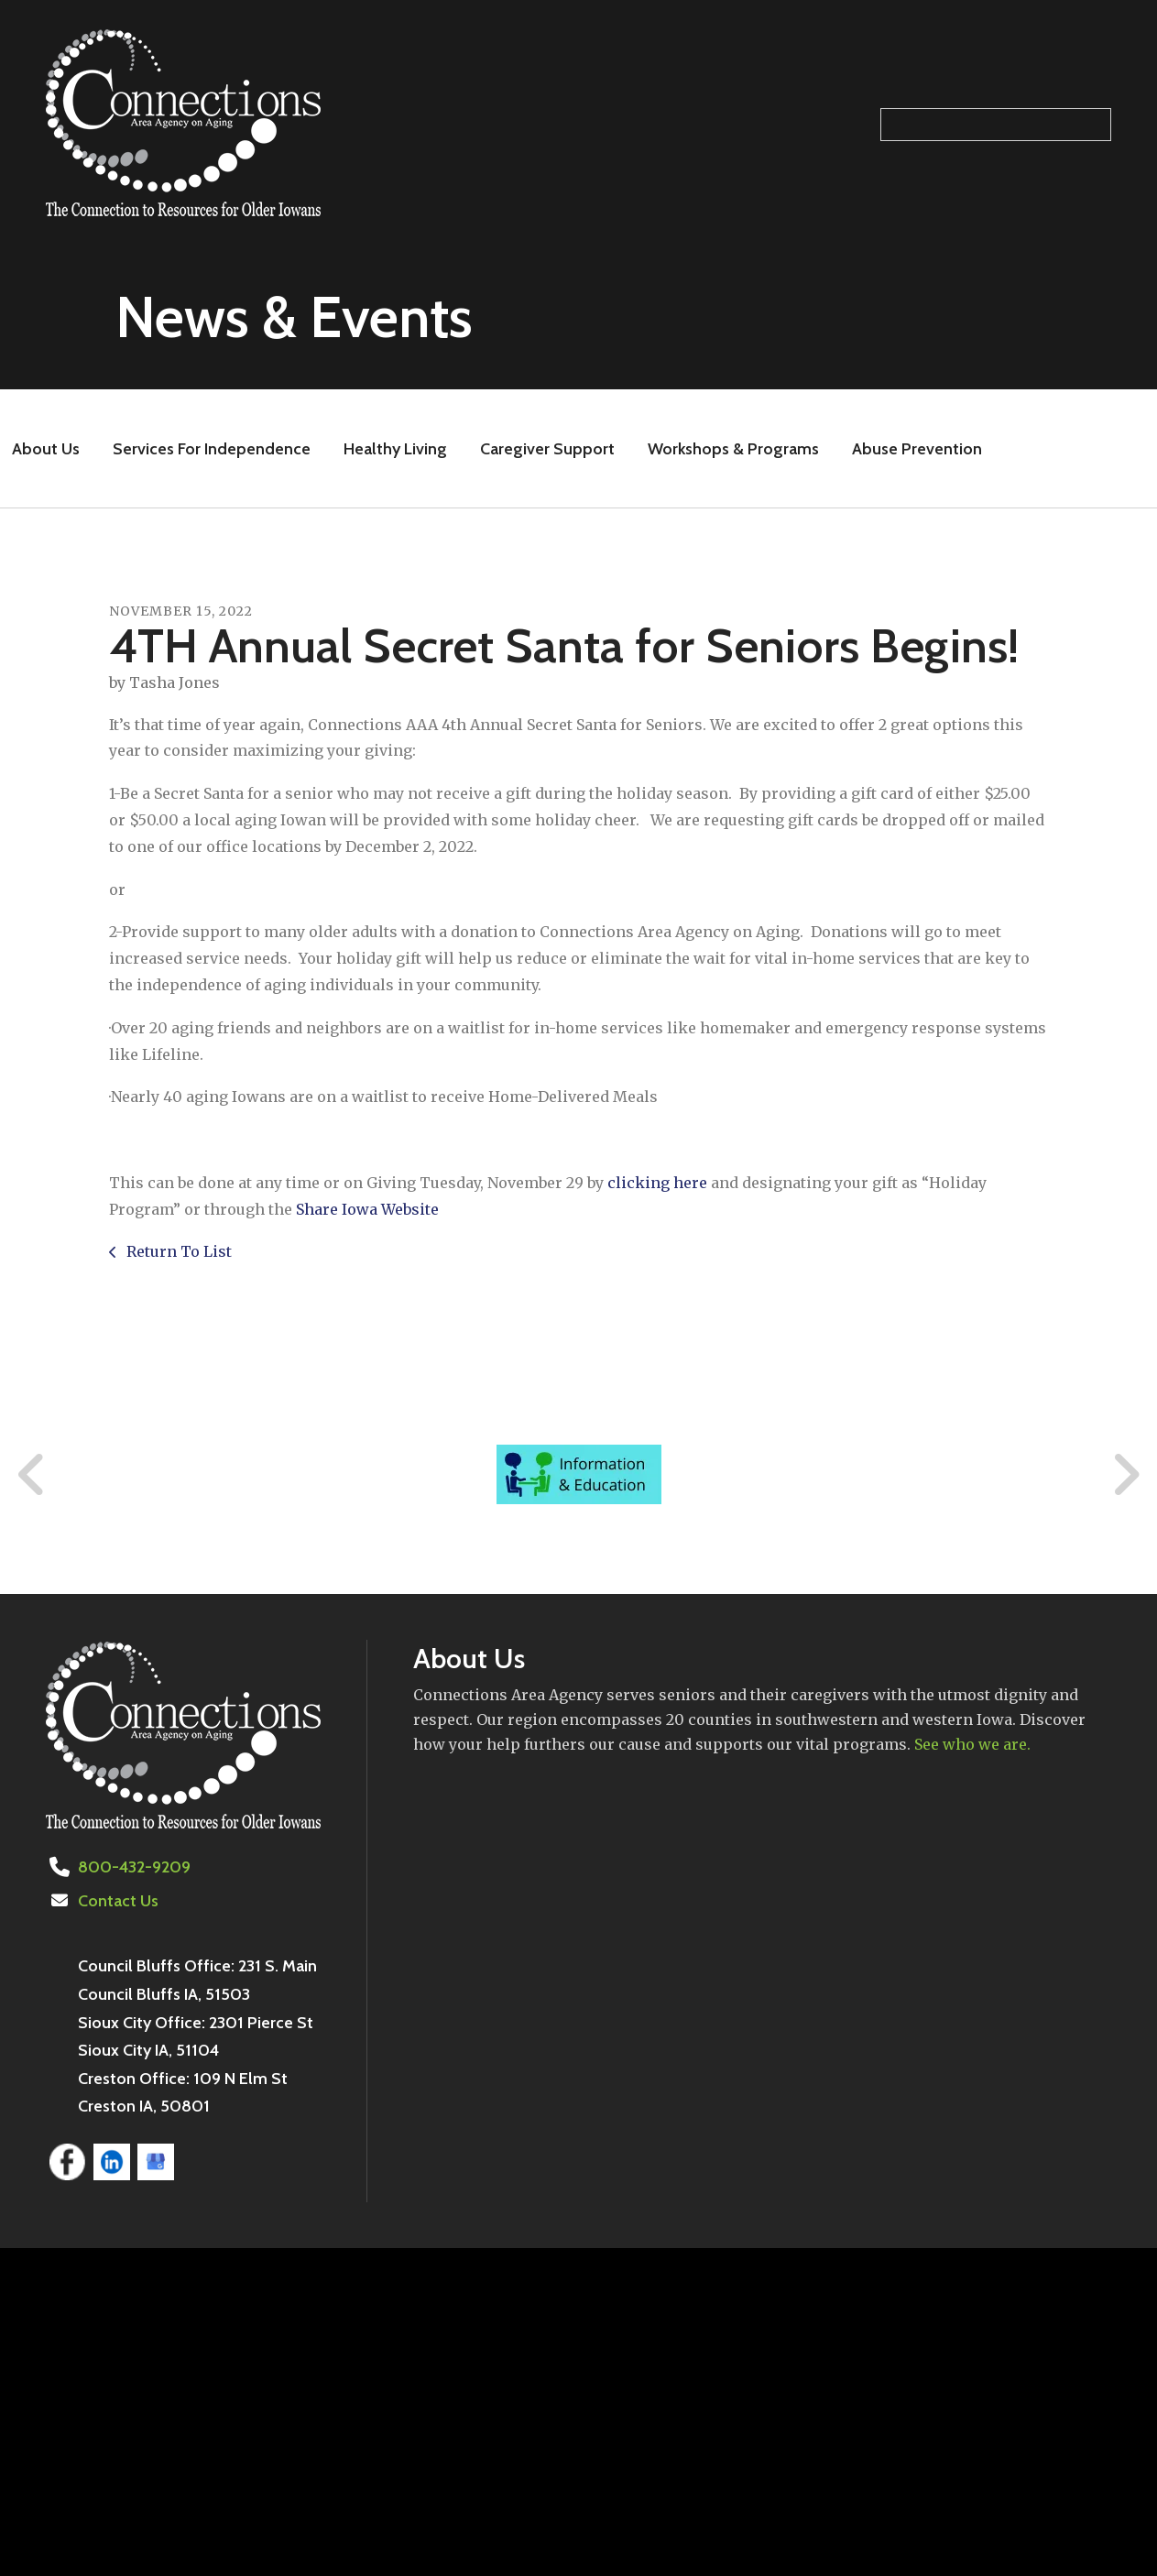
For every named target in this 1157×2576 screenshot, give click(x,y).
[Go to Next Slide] (1125, 1474)
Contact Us (118, 1901)
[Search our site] (995, 124)
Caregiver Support (547, 449)
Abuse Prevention (917, 449)
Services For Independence (212, 449)
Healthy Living (395, 449)
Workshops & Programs (733, 449)
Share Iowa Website (367, 1209)
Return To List (177, 1251)
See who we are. (972, 1744)
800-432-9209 (134, 1867)
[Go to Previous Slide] (32, 1474)
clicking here (657, 1182)
